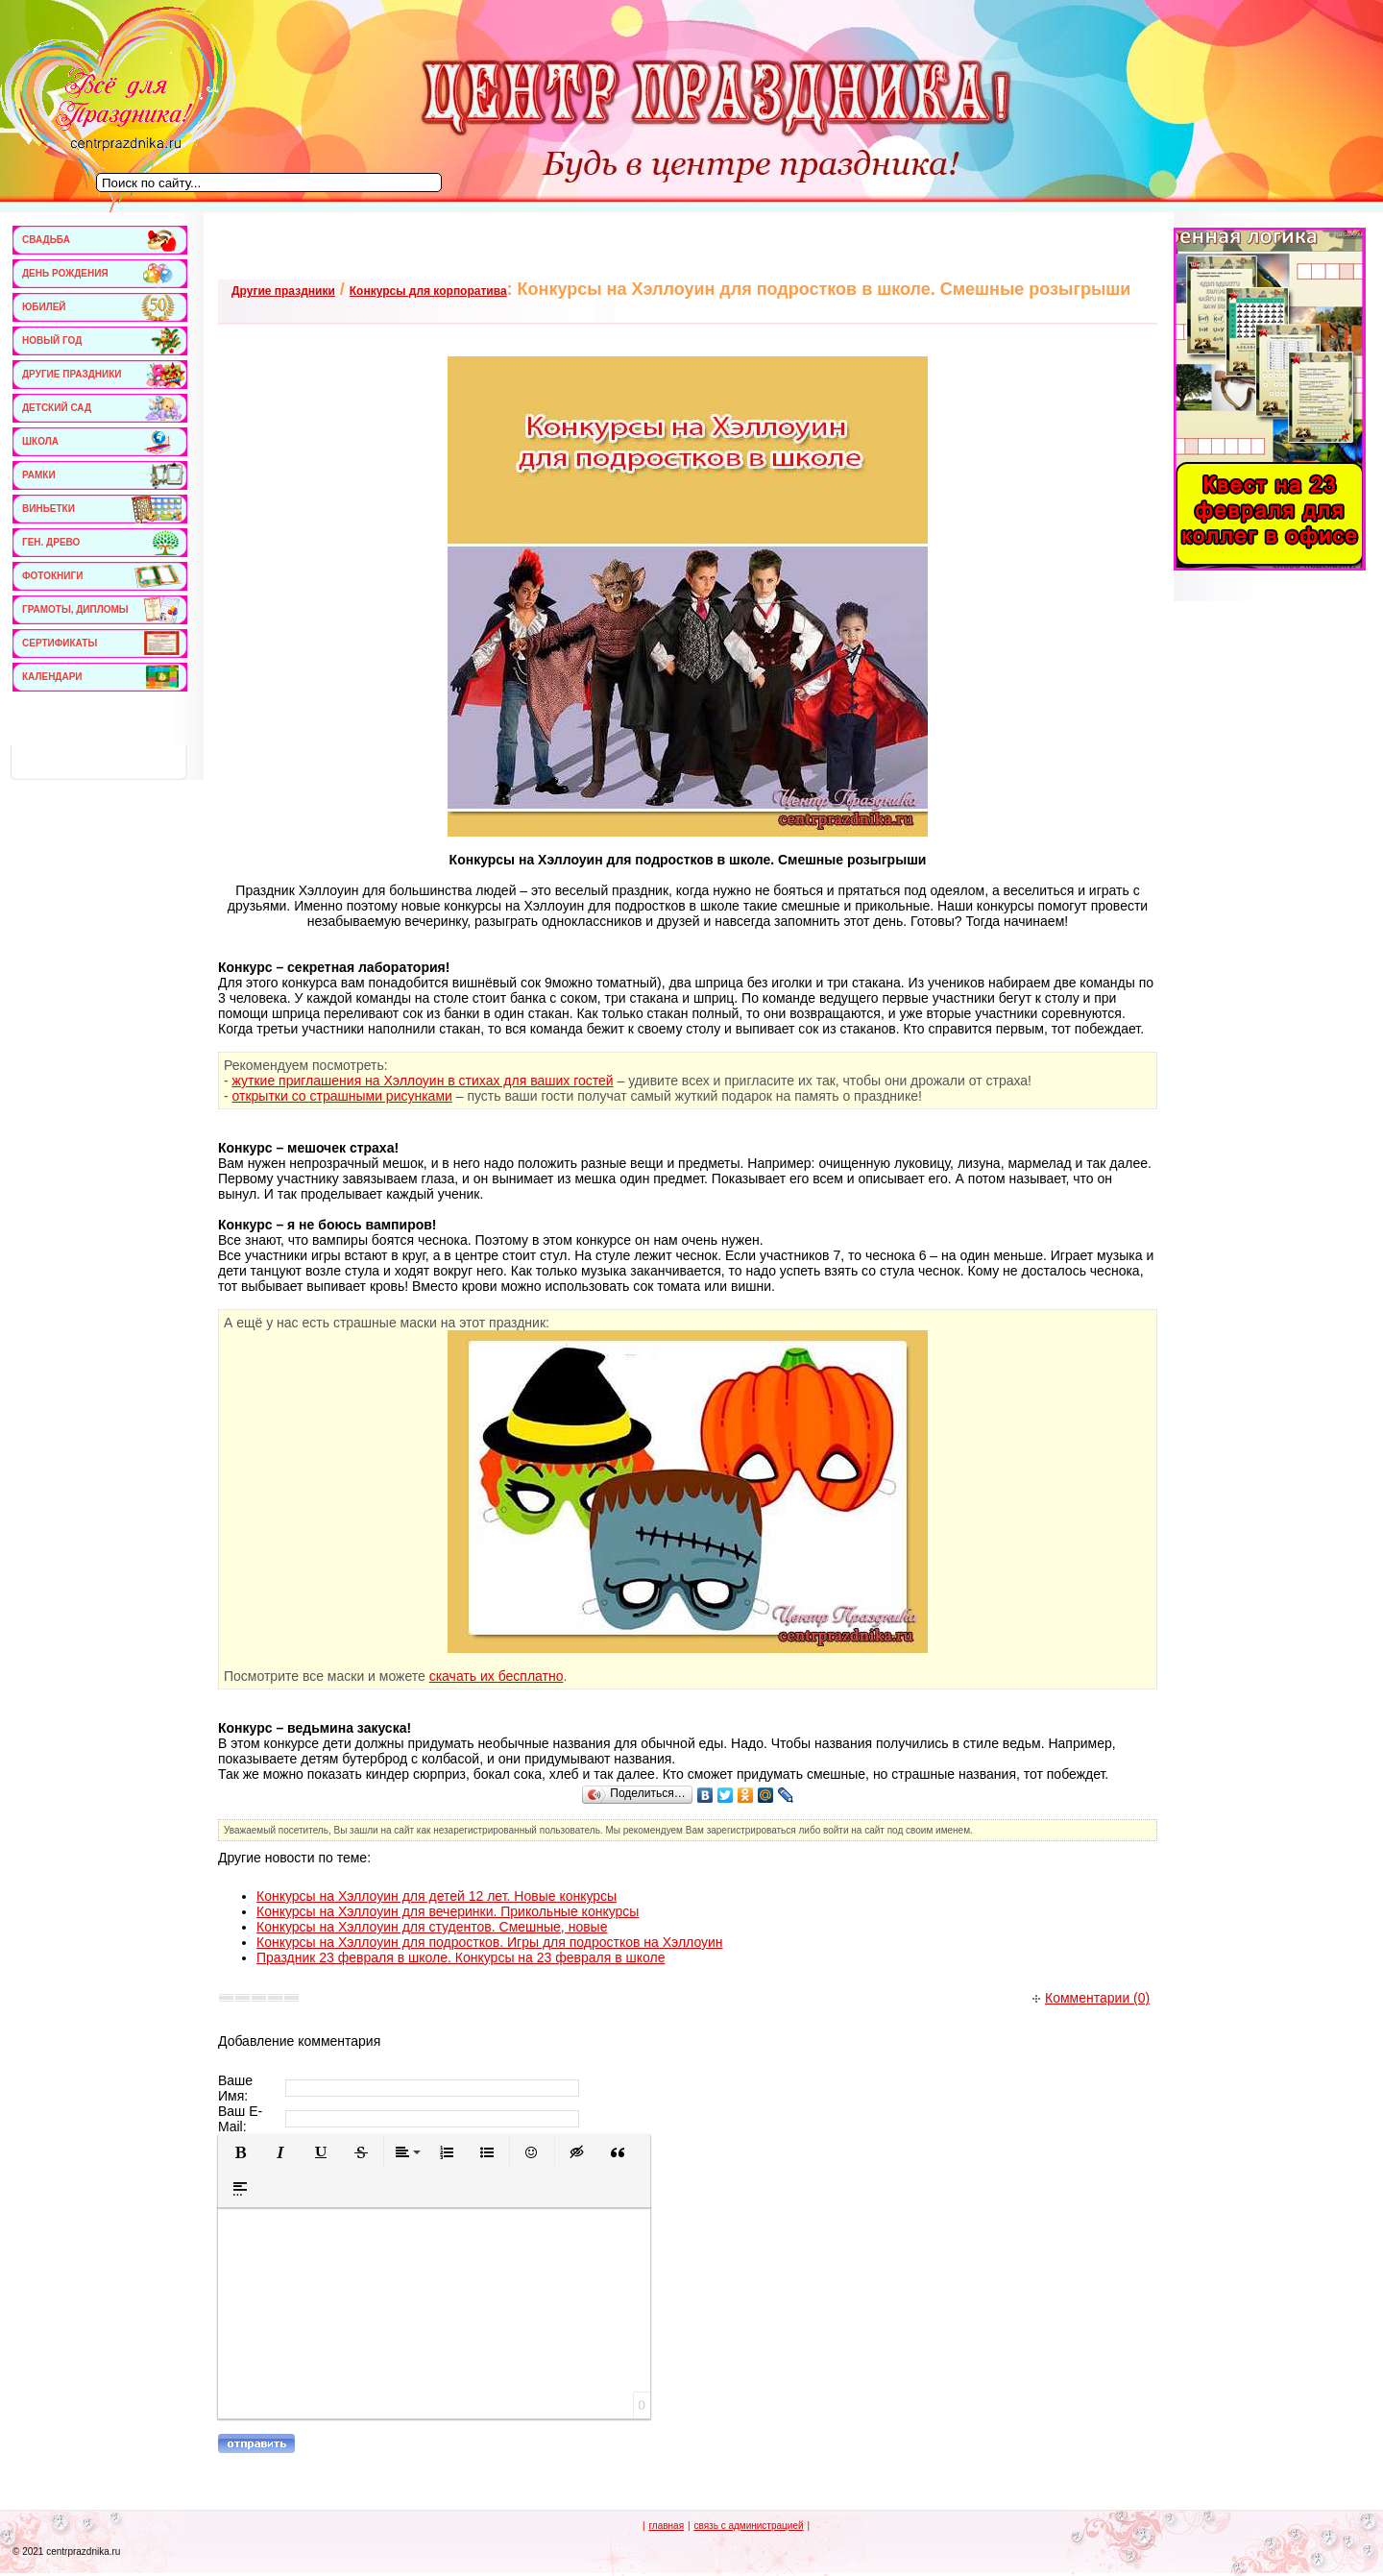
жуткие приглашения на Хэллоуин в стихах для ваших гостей (423, 1080)
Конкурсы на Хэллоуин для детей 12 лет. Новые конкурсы (436, 1896)
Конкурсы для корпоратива (428, 291)
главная (666, 2525)
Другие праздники (283, 291)
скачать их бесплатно (496, 1676)
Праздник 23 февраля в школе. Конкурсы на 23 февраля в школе (460, 1957)
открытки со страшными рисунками (342, 1096)
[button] (240, 2152)
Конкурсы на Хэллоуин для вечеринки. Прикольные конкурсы (447, 1911)
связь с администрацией (748, 2525)
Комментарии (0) (1091, 1997)
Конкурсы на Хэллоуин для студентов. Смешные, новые (431, 1926)
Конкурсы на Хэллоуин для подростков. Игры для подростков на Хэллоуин (489, 1942)
